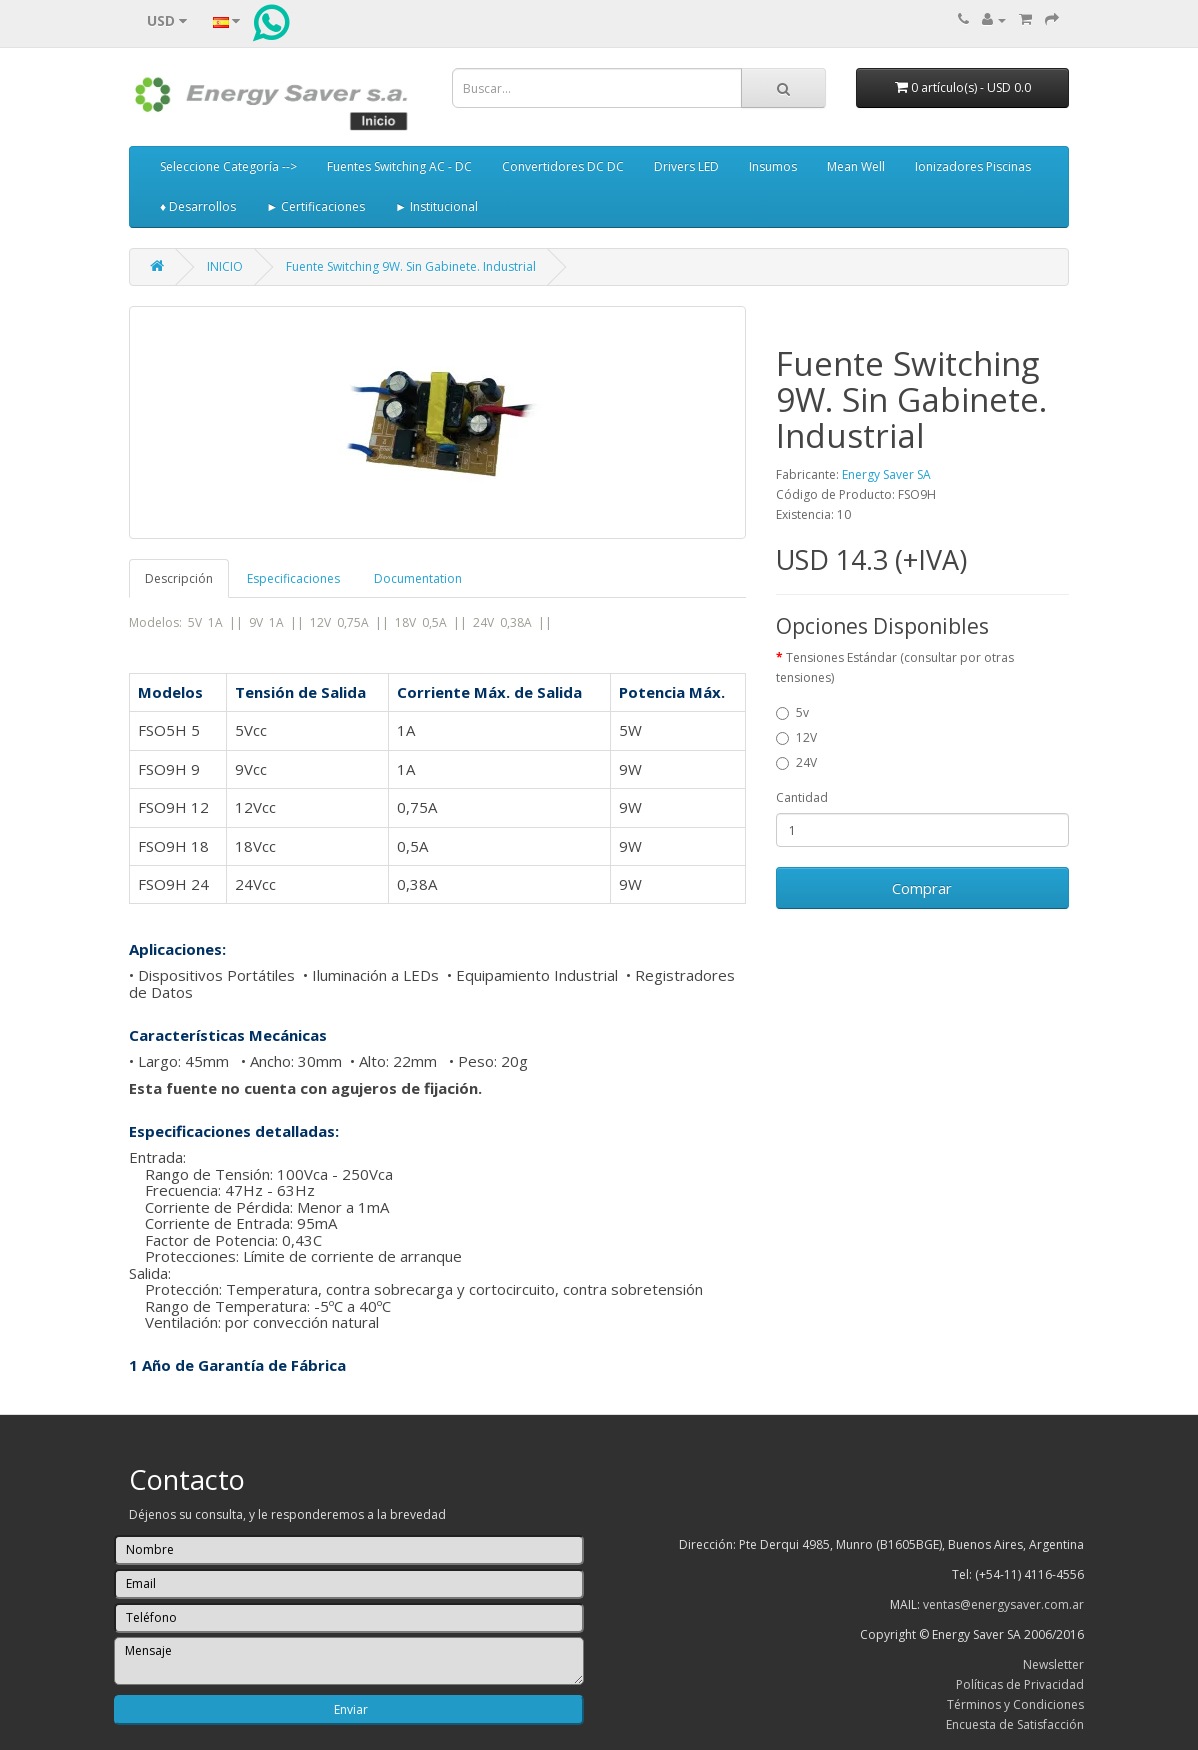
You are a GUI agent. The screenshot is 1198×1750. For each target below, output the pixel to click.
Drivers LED (686, 166)
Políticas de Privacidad (1020, 1684)
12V (796, 737)
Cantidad (802, 797)
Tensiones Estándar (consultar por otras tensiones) (895, 667)
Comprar (922, 888)
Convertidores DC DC (563, 166)
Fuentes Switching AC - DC (399, 166)
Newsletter (1053, 1664)
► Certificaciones (315, 206)
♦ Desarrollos (198, 206)
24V (796, 762)
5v (792, 712)
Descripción (179, 578)
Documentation (418, 578)
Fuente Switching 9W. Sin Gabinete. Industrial (411, 266)
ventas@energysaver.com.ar (1003, 1604)
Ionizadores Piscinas (973, 166)
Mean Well (856, 166)
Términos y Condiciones (1015, 1704)
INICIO (225, 266)
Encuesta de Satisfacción (1015, 1724)
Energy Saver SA (886, 474)
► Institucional (436, 206)
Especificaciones (293, 578)
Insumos (773, 166)
